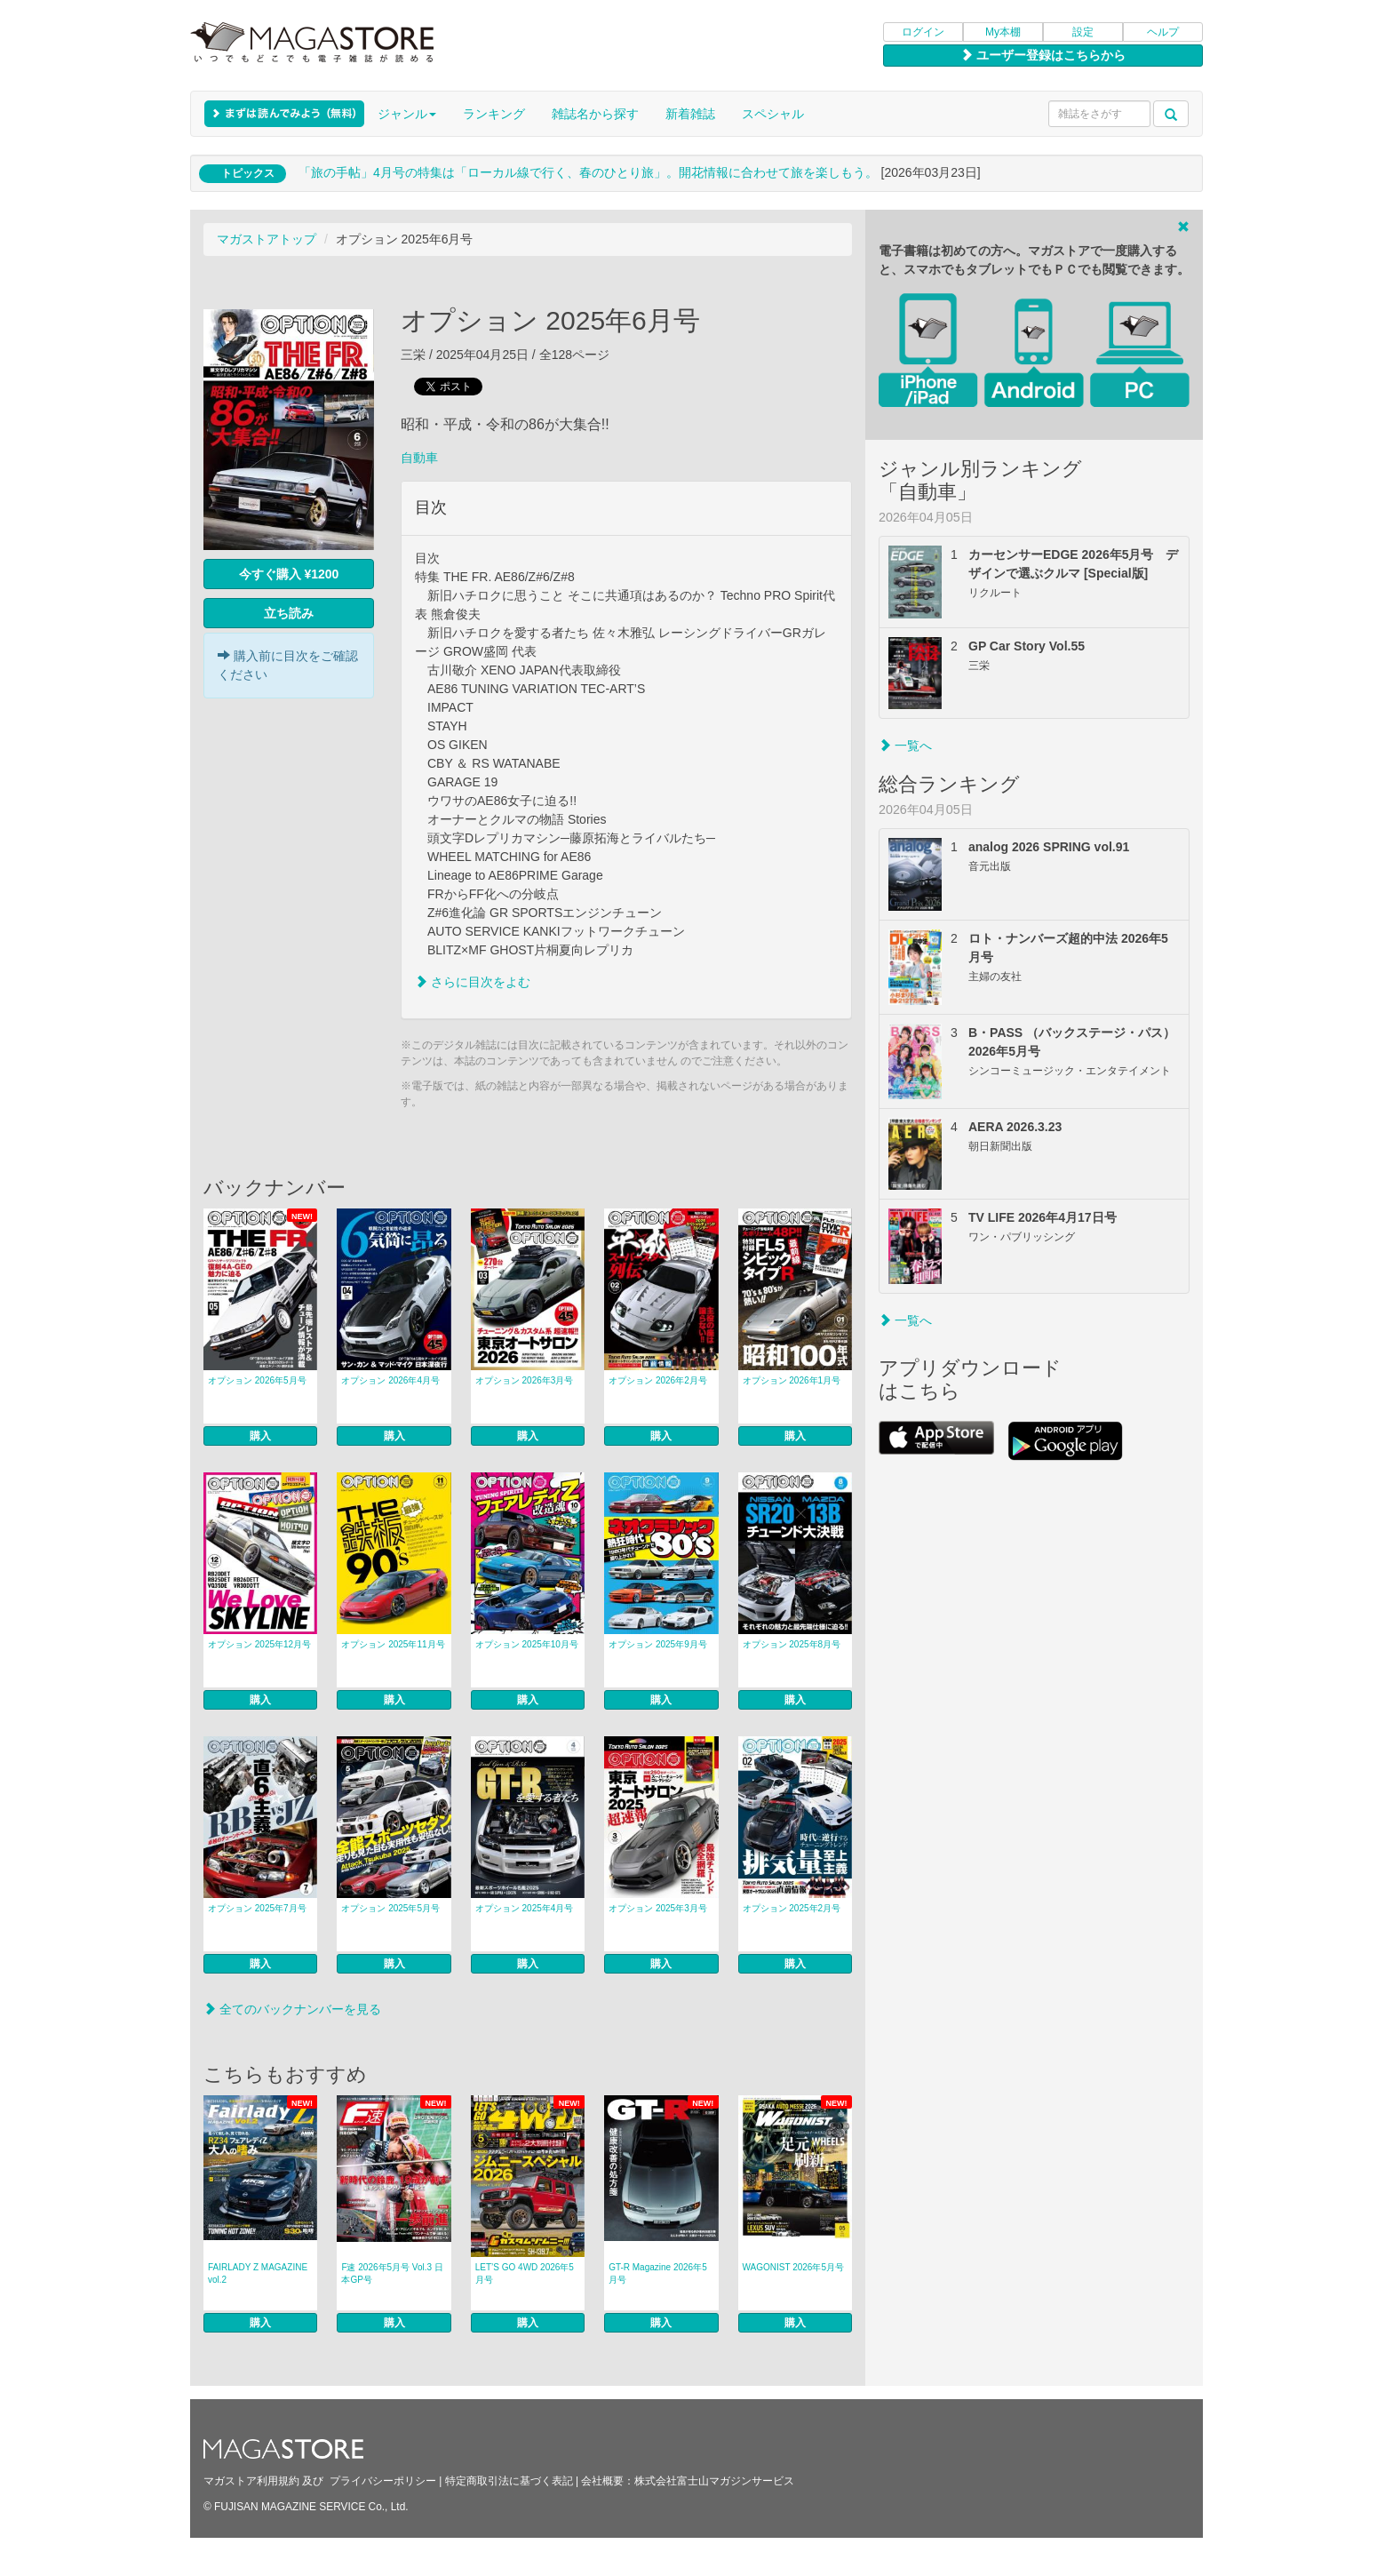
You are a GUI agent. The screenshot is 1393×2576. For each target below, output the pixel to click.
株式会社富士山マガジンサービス (714, 2481)
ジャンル (407, 114)
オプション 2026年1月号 (792, 1380)
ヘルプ (1163, 32)
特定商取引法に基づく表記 (509, 2481)
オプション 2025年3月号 (658, 1908)
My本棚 (1003, 32)
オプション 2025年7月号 (257, 1908)
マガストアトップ (266, 239)
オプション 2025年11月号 (392, 1644)
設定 (1083, 32)
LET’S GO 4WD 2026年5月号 (524, 2273)
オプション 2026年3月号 (524, 1380)
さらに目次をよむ (472, 982)
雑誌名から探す (595, 114)
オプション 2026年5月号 (257, 1380)
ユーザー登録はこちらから (1043, 55)
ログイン (923, 32)
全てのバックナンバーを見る (292, 2009)
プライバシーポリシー (383, 2481)
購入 (260, 1436)
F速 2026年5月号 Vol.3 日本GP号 (392, 2273)
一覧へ (905, 745)
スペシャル (773, 114)
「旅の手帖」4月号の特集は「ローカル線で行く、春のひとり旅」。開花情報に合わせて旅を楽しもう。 (588, 172)
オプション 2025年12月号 (259, 1644)
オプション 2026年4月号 (390, 1380)
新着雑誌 (690, 114)
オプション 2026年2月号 (658, 1380)
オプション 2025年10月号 (526, 1644)
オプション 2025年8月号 (792, 1644)
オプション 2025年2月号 (792, 1908)
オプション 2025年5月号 (390, 1908)
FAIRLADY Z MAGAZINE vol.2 (257, 2273)
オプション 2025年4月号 (524, 1908)
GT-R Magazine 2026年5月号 (658, 2273)
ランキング (494, 114)
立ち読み (289, 613)
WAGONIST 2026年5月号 (793, 2267)
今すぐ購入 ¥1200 (289, 574)
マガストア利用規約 (251, 2481)
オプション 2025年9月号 (658, 1644)
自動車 (419, 458)
